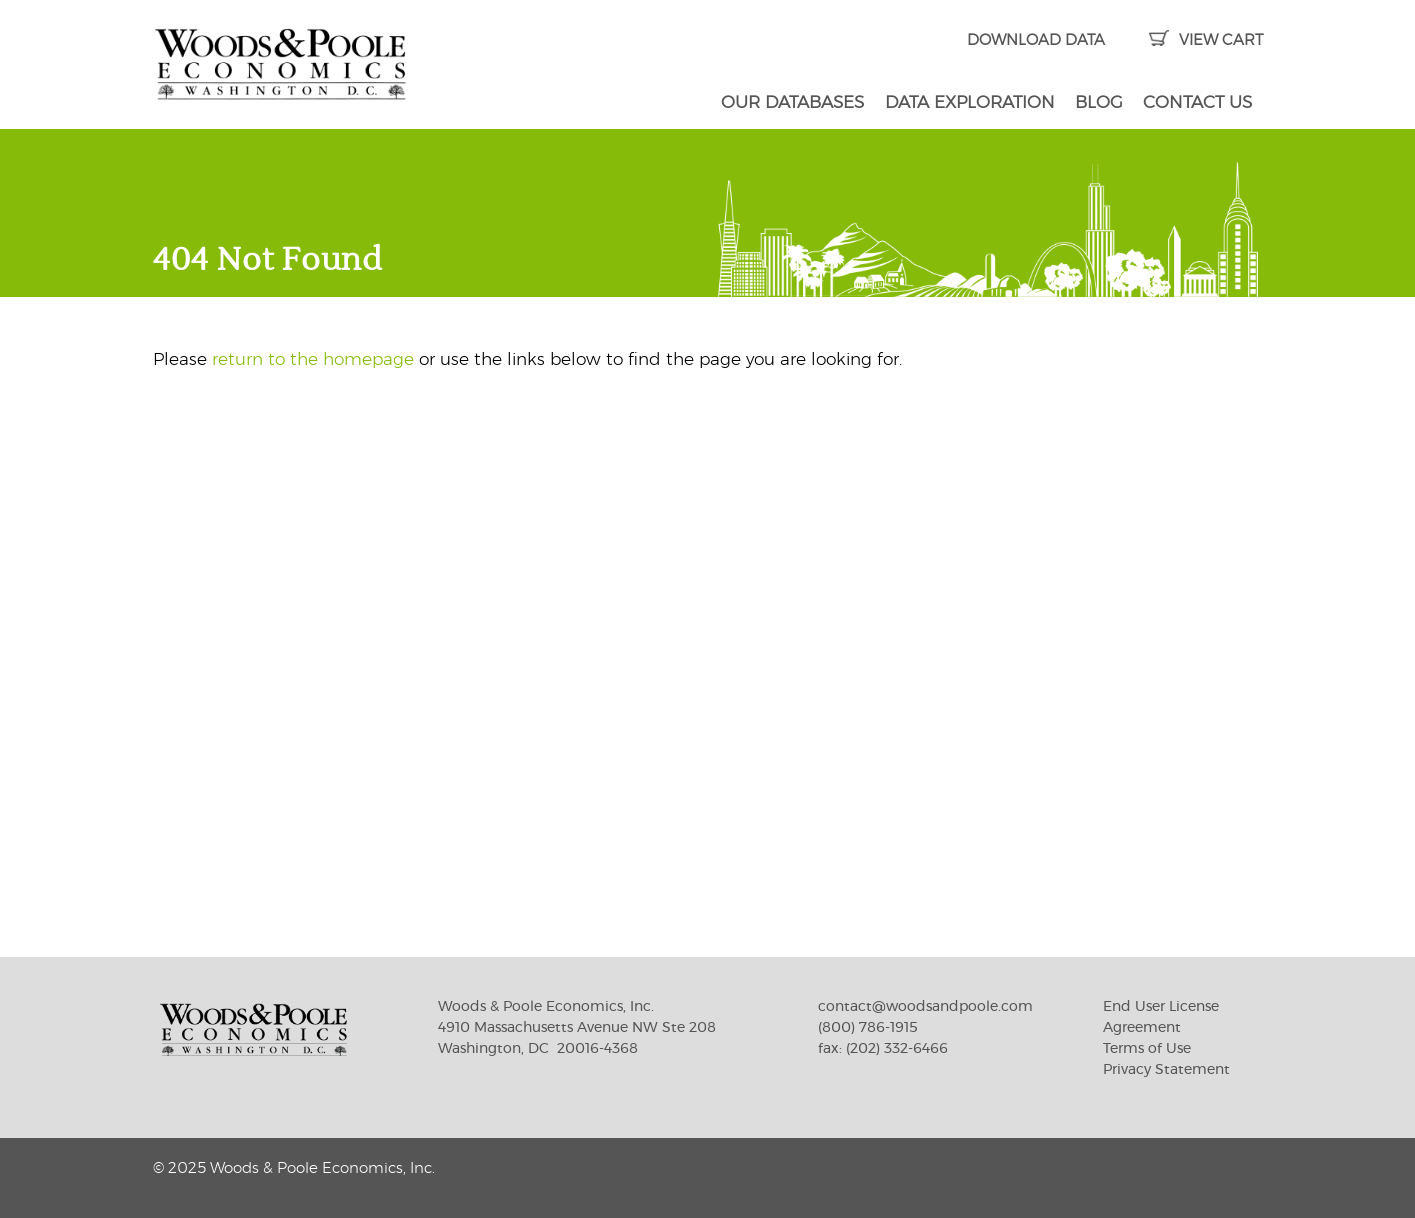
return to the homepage (313, 359)
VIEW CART (1205, 40)
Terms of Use (1147, 1049)
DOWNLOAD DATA (1036, 40)
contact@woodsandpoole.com (925, 1007)
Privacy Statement (1166, 1070)
